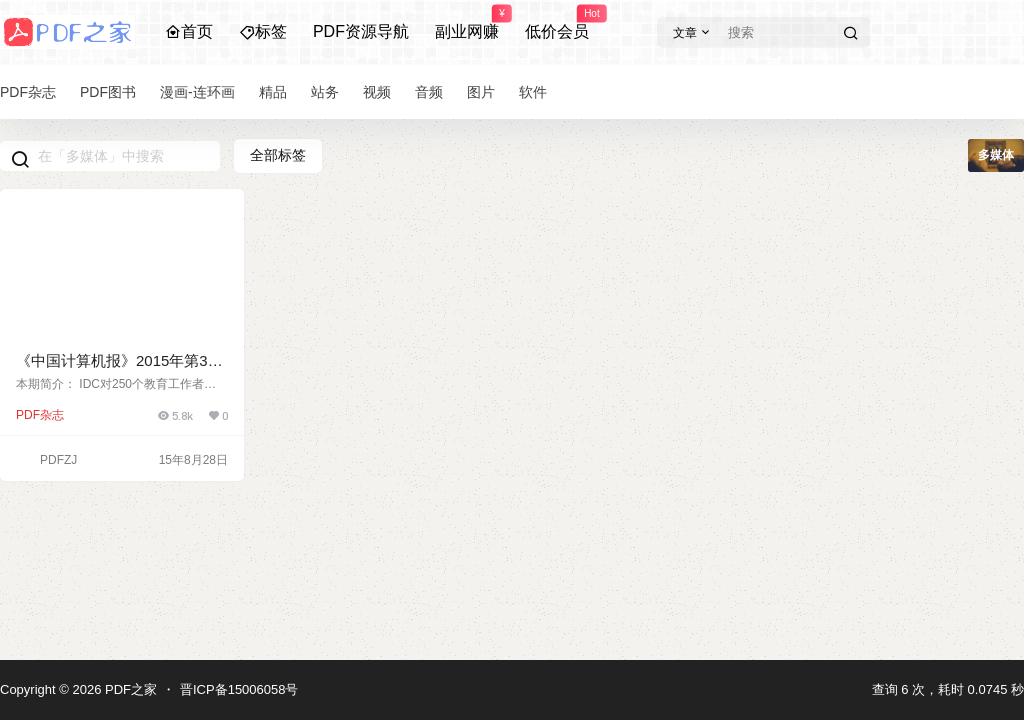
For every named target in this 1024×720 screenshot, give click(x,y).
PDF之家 (129, 689)
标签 (263, 31)
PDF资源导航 (361, 31)
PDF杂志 (40, 415)
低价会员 (557, 23)
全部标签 (278, 155)
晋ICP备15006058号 (239, 689)
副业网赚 (467, 23)
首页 (189, 31)
